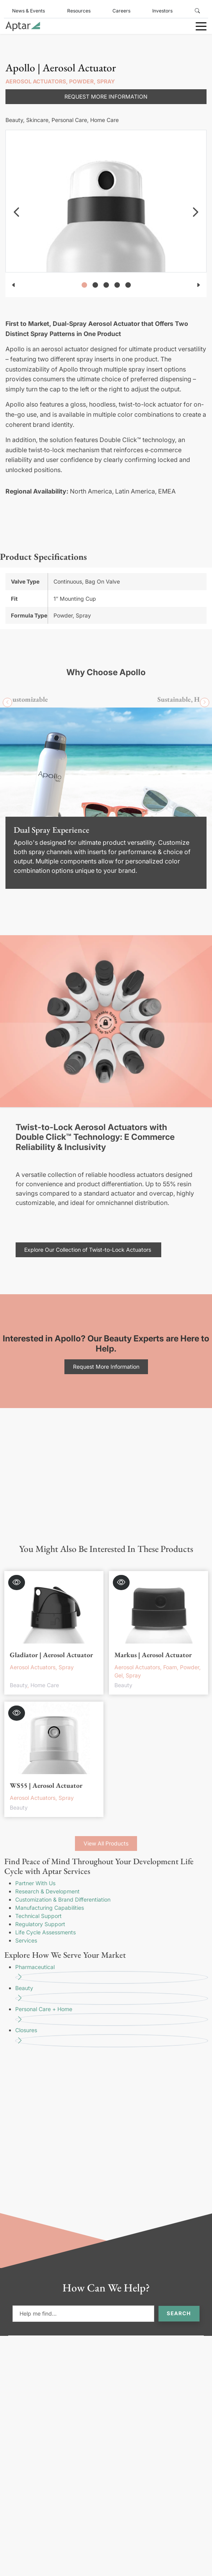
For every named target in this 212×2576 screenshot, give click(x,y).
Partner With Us (35, 1883)
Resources (79, 11)
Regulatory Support (40, 1924)
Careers (121, 11)
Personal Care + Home (111, 2016)
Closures (111, 2037)
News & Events (28, 11)
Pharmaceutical (111, 1974)
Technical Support (38, 1916)
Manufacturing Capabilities (49, 1907)
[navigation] (16, 212)
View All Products (106, 1843)
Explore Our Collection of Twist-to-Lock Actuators (88, 1249)
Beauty (111, 1995)
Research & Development (47, 1891)
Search (179, 2313)
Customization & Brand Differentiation (62, 1899)
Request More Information (106, 96)
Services (26, 1940)
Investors (162, 11)
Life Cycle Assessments (45, 1932)
